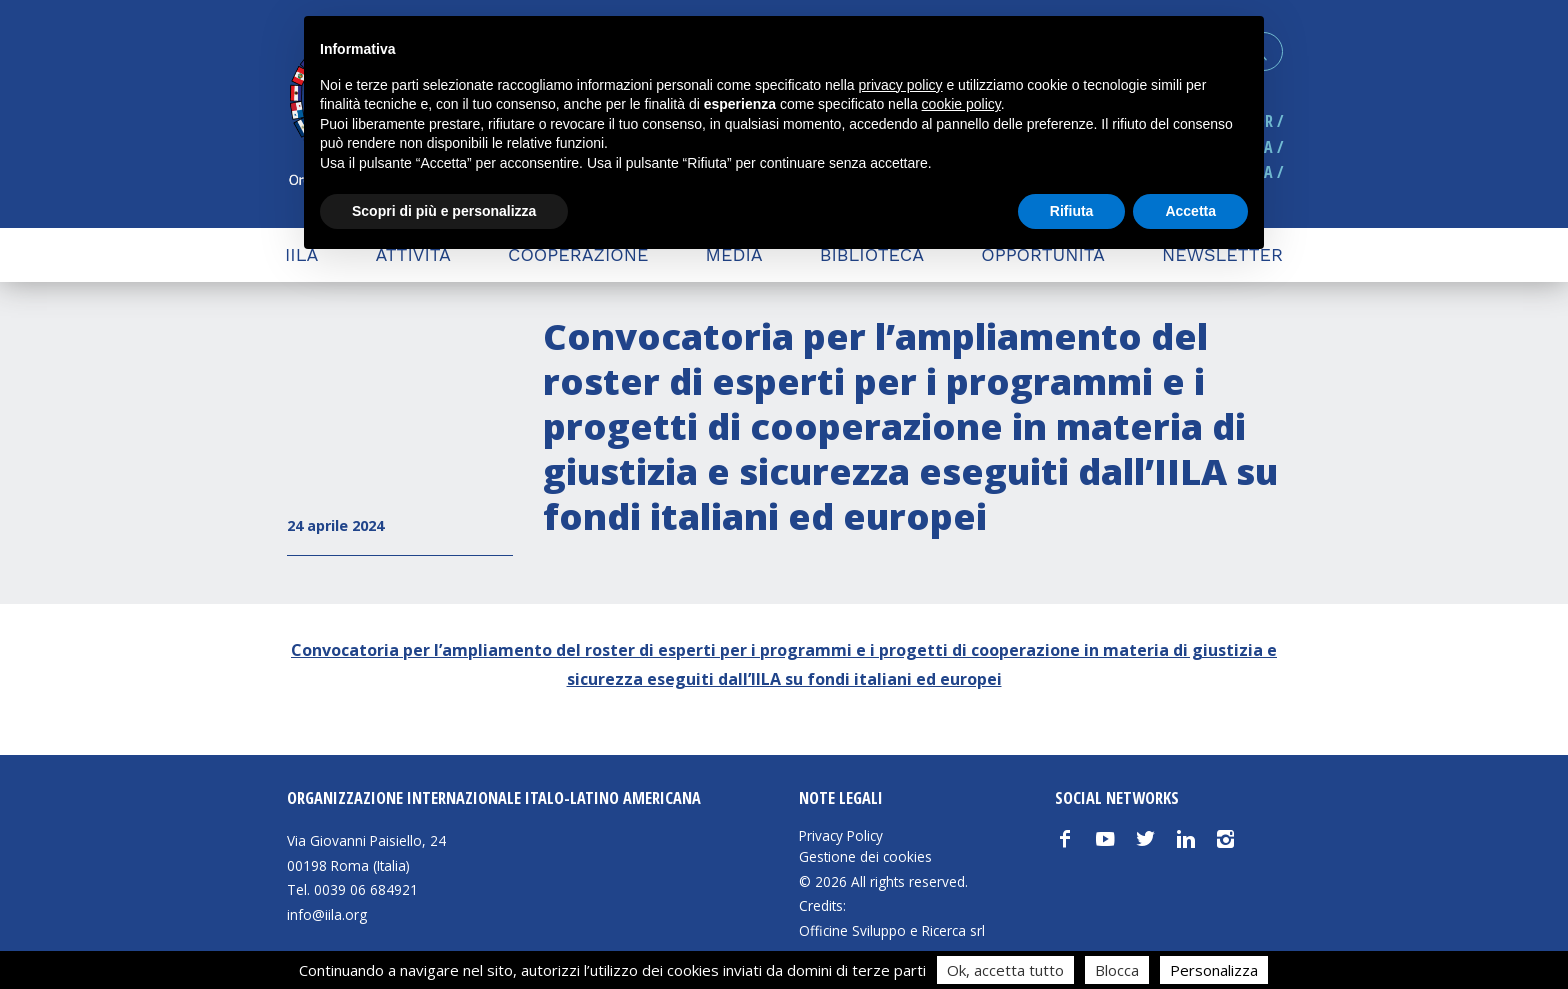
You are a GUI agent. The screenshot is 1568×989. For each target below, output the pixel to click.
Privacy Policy (841, 836)
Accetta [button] (1190, 211)
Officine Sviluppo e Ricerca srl (892, 930)
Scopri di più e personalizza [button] (444, 211)
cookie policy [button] (961, 104)
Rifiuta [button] (1072, 211)
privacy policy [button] (901, 85)
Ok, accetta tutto (1005, 970)
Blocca (1117, 970)
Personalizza (1214, 970)
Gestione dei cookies (865, 857)
